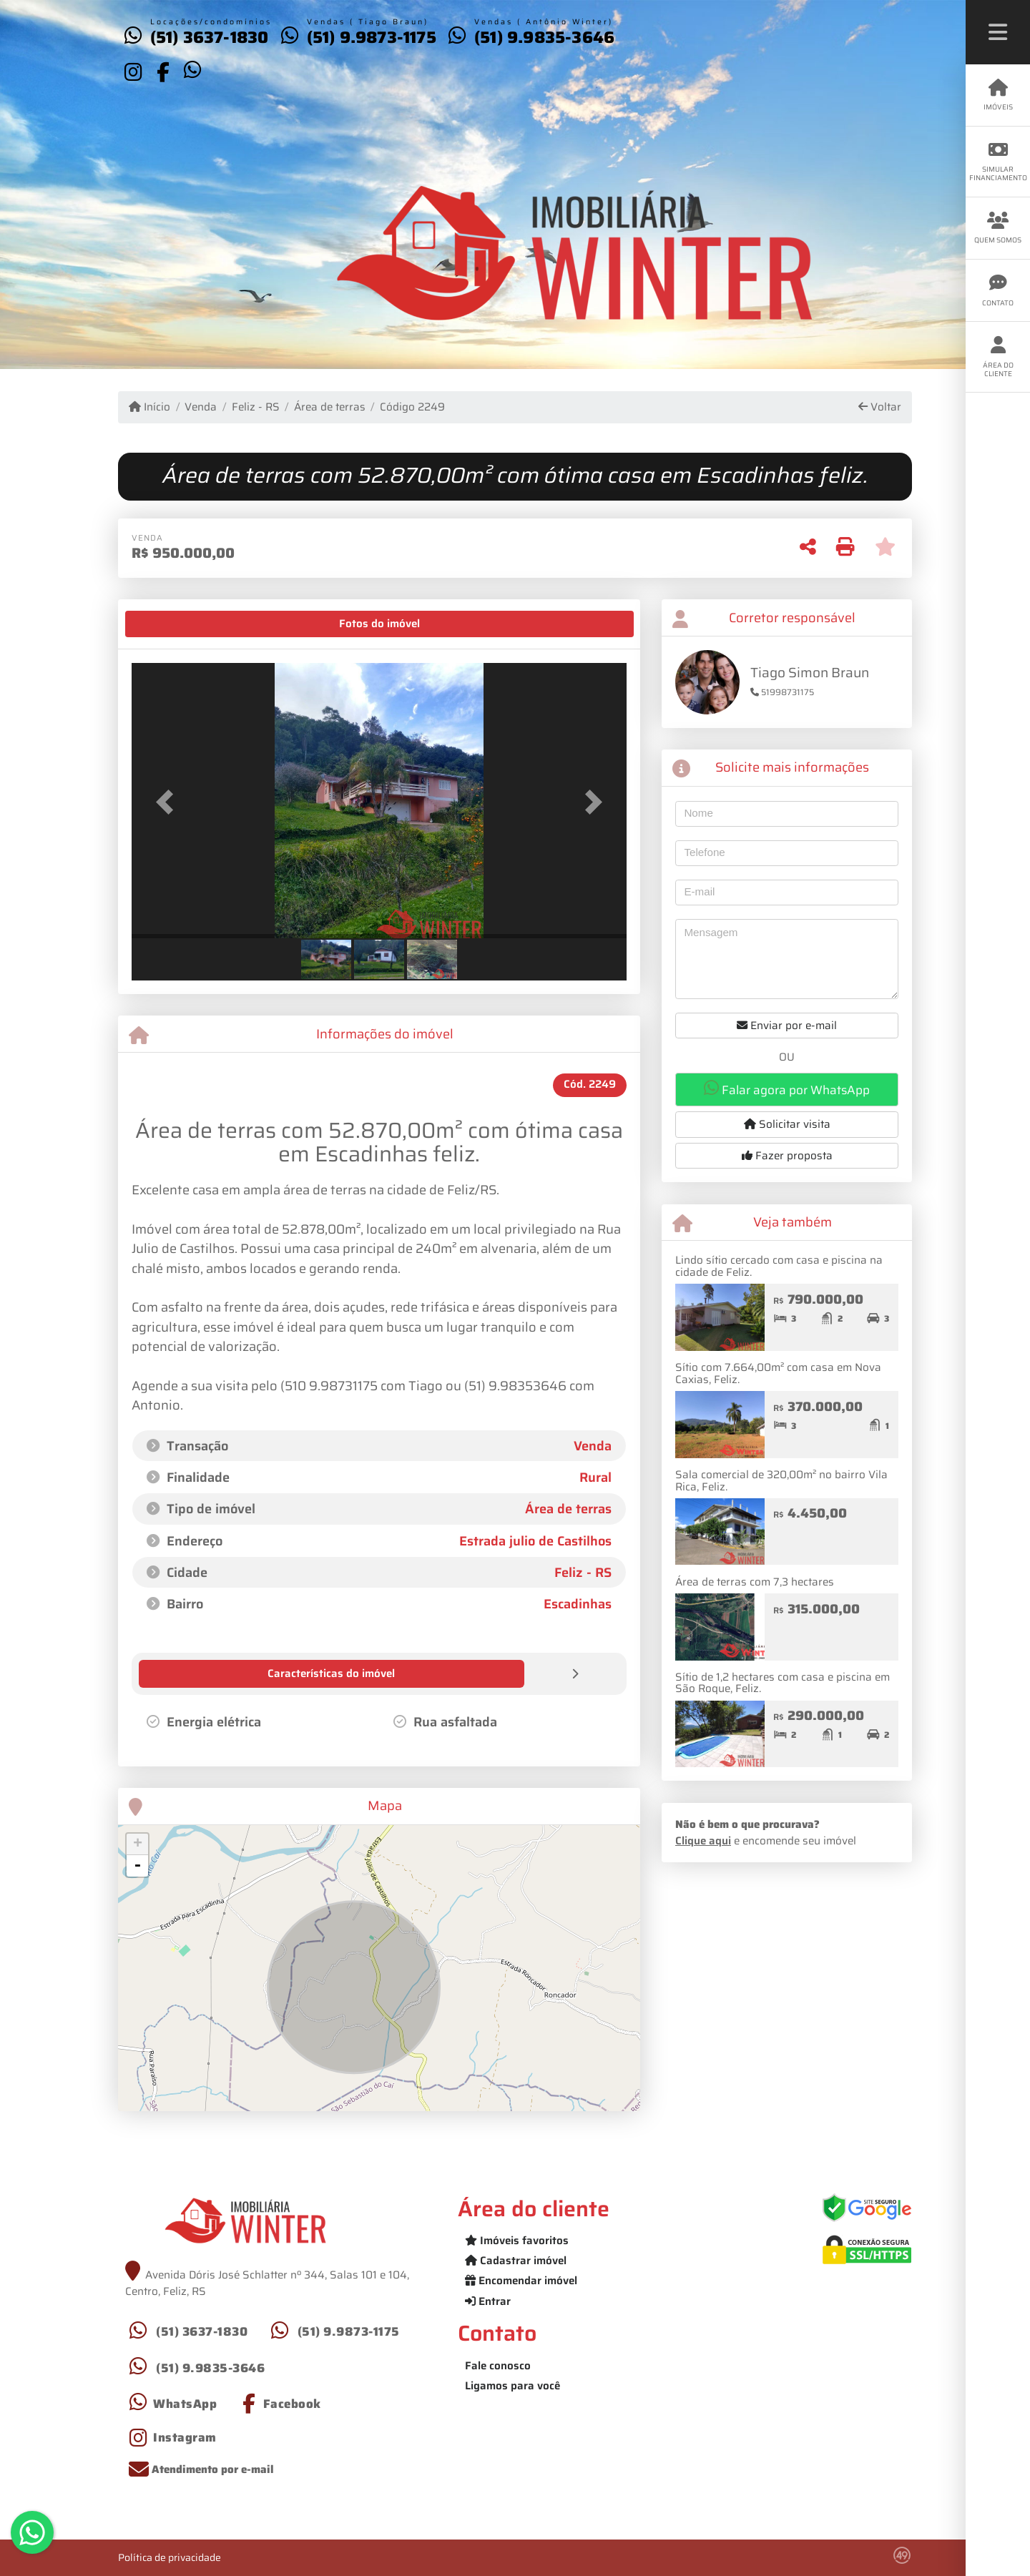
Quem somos (997, 228)
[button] (169, 802)
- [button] (137, 1865)
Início (149, 407)
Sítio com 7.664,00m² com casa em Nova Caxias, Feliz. (778, 1373)
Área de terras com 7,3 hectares (754, 1582)
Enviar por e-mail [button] (787, 1025)
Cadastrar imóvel (515, 2259)
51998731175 (782, 692)
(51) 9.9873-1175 (371, 37)
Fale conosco (498, 2365)
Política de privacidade (169, 2557)
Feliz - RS (256, 407)
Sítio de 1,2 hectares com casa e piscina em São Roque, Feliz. (782, 1683)
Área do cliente (997, 357)
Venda (201, 407)
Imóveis (997, 95)
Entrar (488, 2300)
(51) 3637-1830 (209, 37)
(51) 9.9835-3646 (544, 37)
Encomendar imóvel (521, 2280)
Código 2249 (412, 407)
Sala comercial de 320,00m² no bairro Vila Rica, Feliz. (781, 1480)
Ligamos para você (512, 2385)
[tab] (176, 624)
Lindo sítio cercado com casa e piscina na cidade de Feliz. (779, 1266)
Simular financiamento (998, 162)
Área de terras (330, 407)
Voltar (879, 407)
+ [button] (137, 1843)
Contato (997, 291)
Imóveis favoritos (517, 2239)
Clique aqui (703, 1840)
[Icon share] (133, 71)
